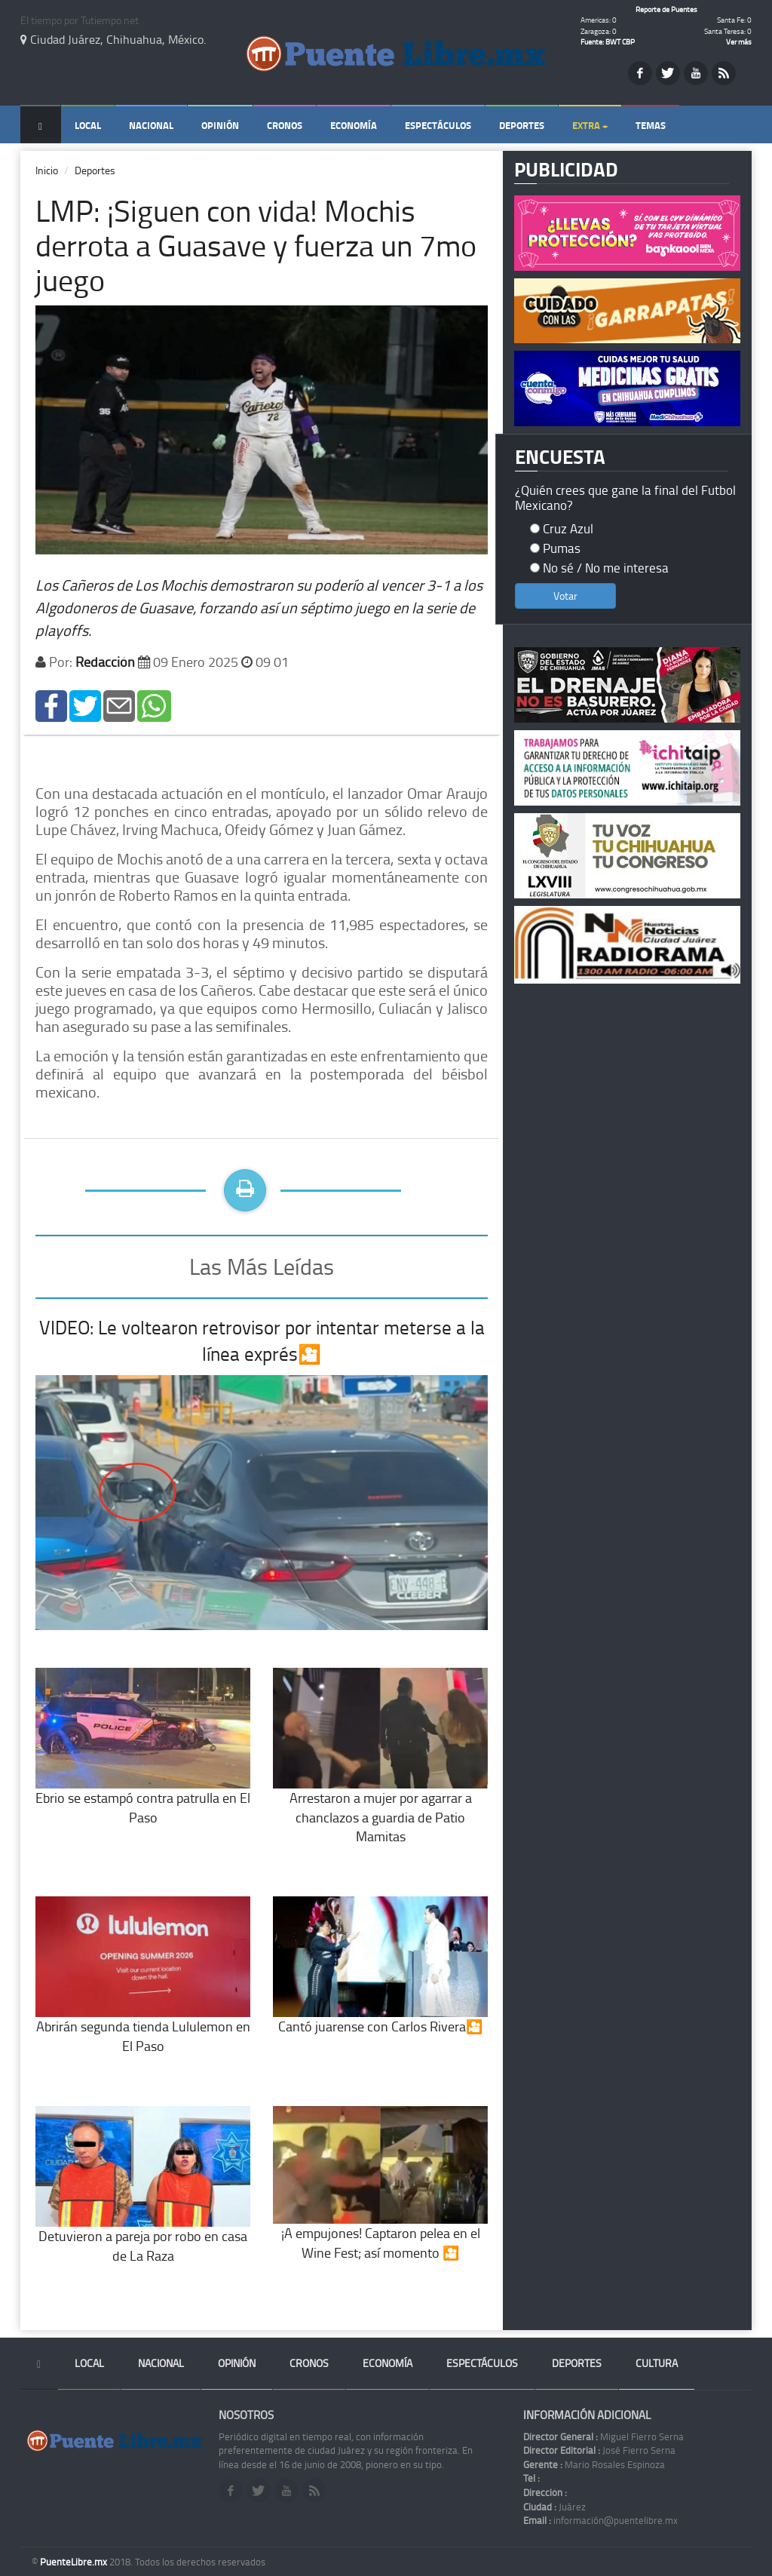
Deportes (521, 125)
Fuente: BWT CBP (608, 41)
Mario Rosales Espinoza (594, 2464)
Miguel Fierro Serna (603, 2436)
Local (88, 125)
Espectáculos (438, 125)
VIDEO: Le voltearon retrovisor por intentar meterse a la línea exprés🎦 (262, 1341)
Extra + (590, 125)
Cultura (657, 2363)
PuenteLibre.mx (74, 2561)
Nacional (151, 125)
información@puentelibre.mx (600, 2520)
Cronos (284, 125)
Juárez (554, 2506)
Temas (651, 125)
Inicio (46, 170)
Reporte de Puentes (666, 9)
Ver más (739, 41)
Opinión (220, 125)
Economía (353, 125)
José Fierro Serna (599, 2450)
